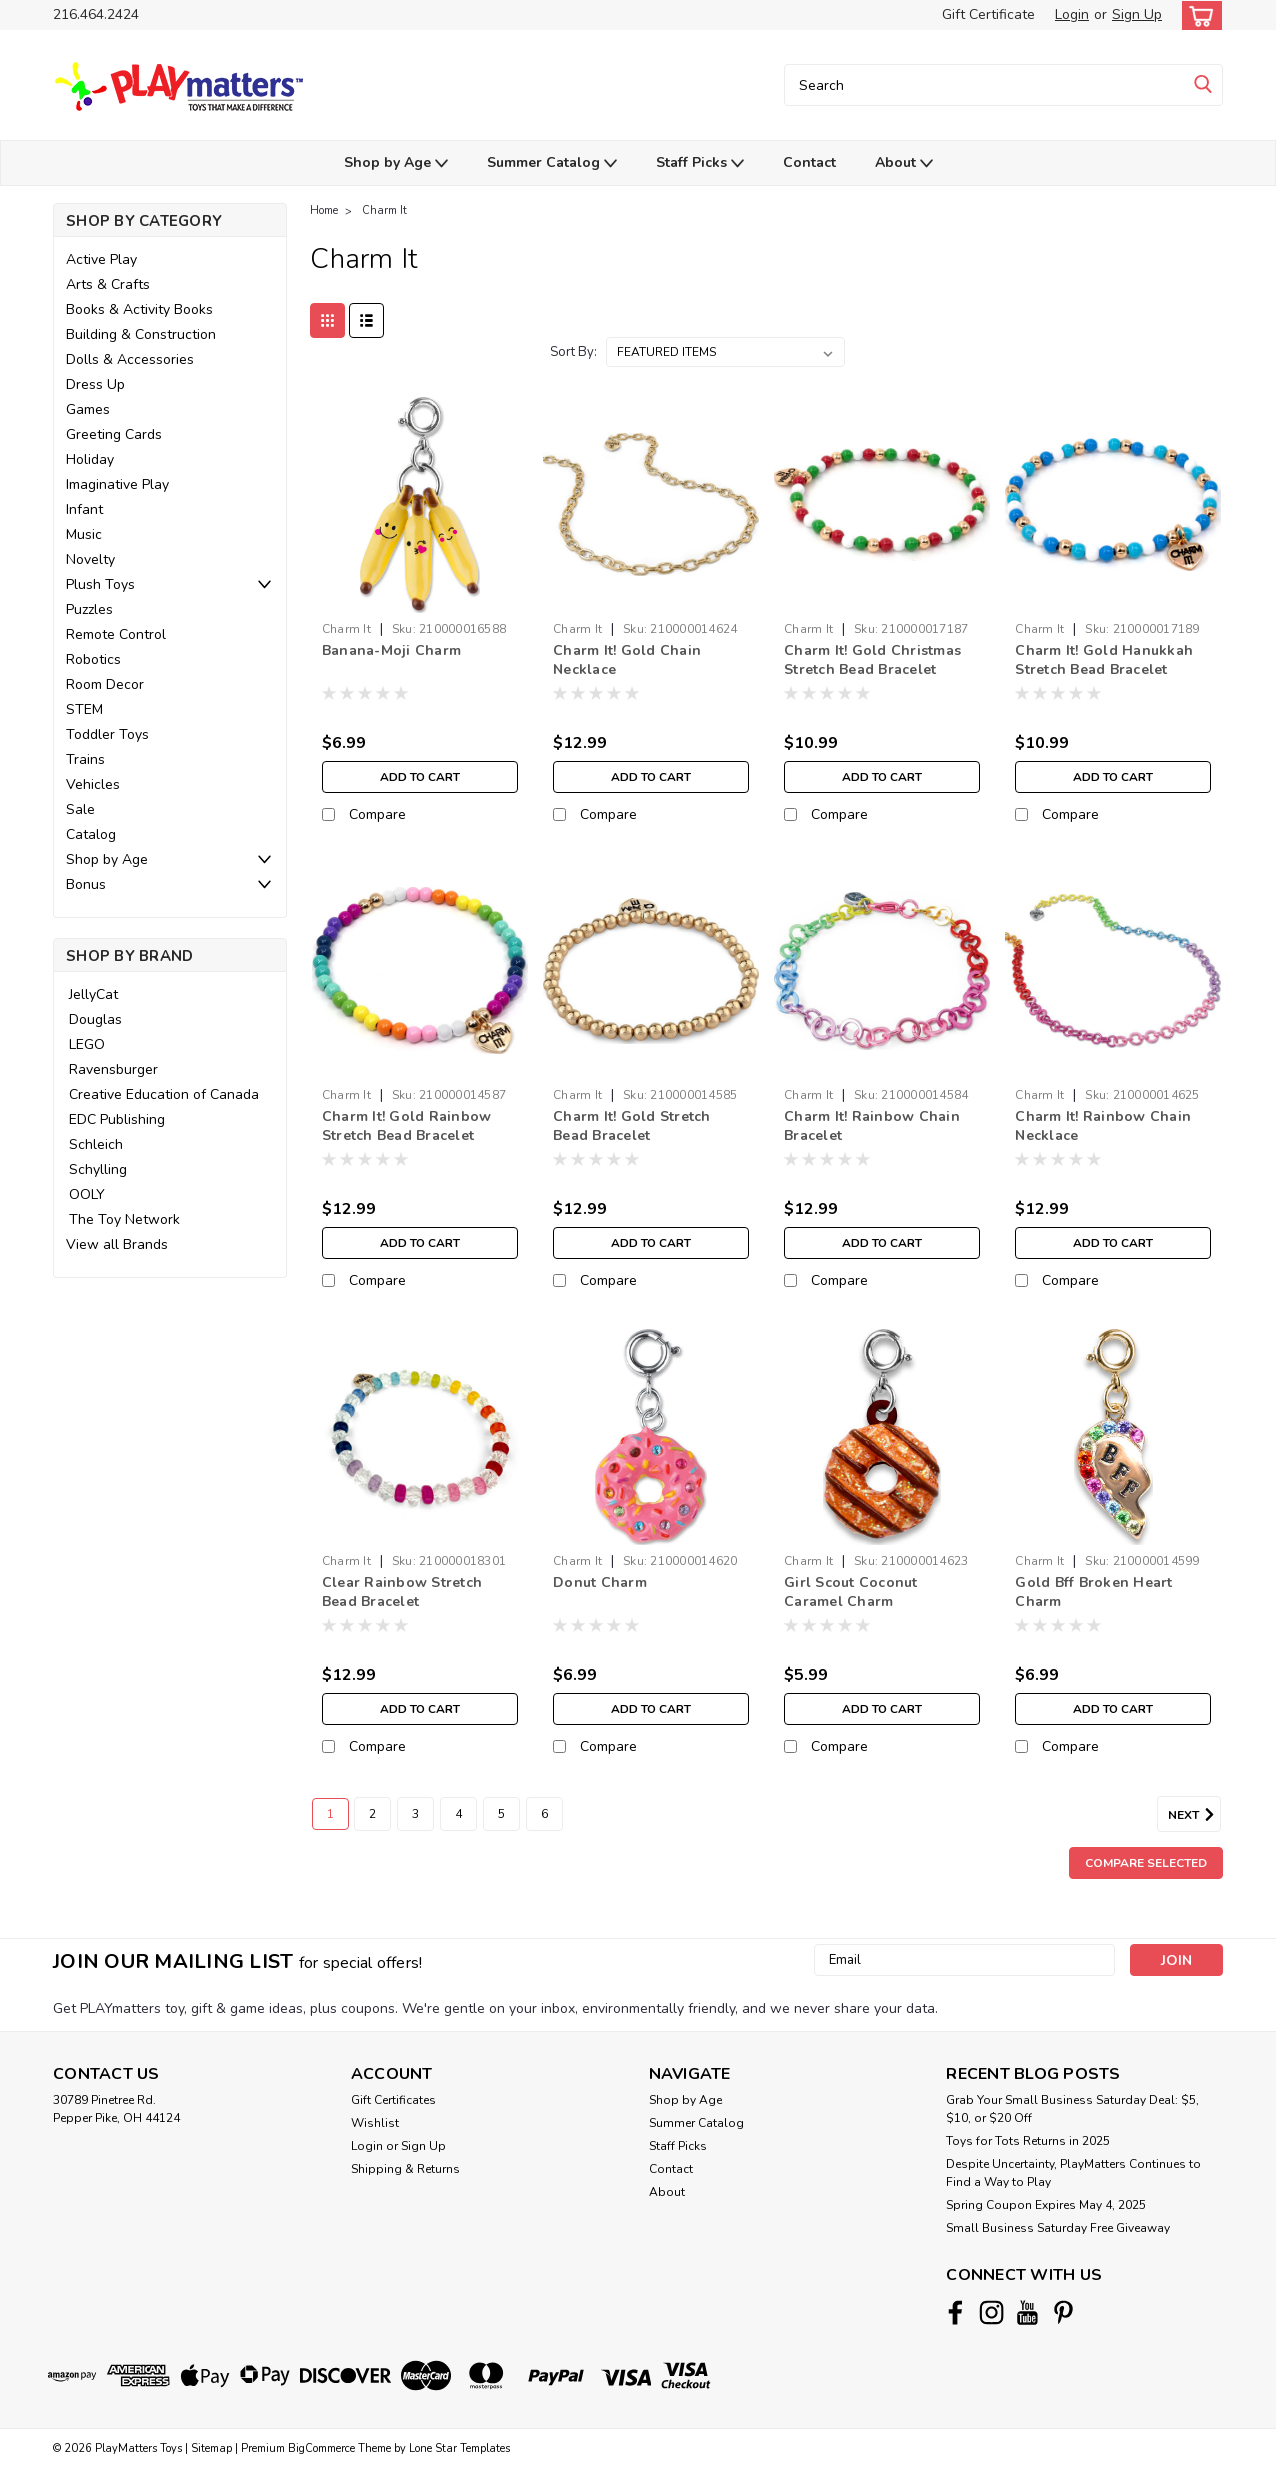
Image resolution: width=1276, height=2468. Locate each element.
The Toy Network (124, 1219)
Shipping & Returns (405, 2169)
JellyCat (93, 994)
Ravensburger (113, 1069)
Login (1072, 14)
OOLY (87, 1194)
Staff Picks (700, 163)
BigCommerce (321, 2448)
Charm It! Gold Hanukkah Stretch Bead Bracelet (1104, 660)
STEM (84, 709)
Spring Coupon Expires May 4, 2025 (1046, 2205)
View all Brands (117, 1244)
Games (88, 409)
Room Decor (105, 684)
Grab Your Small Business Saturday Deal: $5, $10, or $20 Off (1072, 2109)
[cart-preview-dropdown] (1197, 15)
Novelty (90, 559)
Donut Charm (600, 1582)
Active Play (101, 259)
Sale (80, 809)
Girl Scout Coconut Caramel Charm (851, 1592)
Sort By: (573, 352)
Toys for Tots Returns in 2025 (1028, 2141)
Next (1194, 1815)
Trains (85, 759)
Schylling (98, 1169)
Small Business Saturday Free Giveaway (1058, 2228)
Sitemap (211, 2448)
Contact (809, 162)
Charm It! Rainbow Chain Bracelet (872, 1126)
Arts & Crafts (108, 284)
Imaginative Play (117, 484)
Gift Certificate (988, 14)
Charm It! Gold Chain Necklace (627, 660)
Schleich (96, 1144)
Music (84, 534)
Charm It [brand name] (346, 629)
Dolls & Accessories (130, 359)
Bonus (86, 884)
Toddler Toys (107, 734)
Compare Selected (1146, 1863)
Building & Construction (141, 334)
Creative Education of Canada (164, 1094)
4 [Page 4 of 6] (458, 1814)
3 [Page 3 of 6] (415, 1814)
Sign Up (1137, 14)
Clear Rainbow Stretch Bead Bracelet (402, 1592)
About (904, 163)
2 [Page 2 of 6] (372, 1814)
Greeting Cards (114, 434)
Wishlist (375, 2123)
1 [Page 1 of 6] (330, 1814)
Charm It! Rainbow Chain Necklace (1103, 1126)
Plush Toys (100, 584)
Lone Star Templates (459, 2448)
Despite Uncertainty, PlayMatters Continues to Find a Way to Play (1073, 2173)
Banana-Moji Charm (391, 650)
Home (324, 210)
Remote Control (116, 634)
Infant (84, 509)
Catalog (91, 834)
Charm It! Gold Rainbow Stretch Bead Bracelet (407, 1126)
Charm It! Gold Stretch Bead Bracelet (632, 1126)
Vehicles (93, 784)
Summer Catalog (552, 163)
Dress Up (95, 384)
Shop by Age (396, 163)
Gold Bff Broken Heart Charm (1093, 1592)
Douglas (95, 1019)
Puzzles (89, 609)
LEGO (87, 1044)
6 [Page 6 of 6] (544, 1814)
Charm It (384, 210)
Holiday (90, 459)
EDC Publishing (117, 1119)
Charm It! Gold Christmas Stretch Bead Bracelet (872, 660)
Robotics (93, 659)
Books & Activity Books (139, 309)
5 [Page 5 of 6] (501, 1814)
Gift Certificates (393, 2100)
